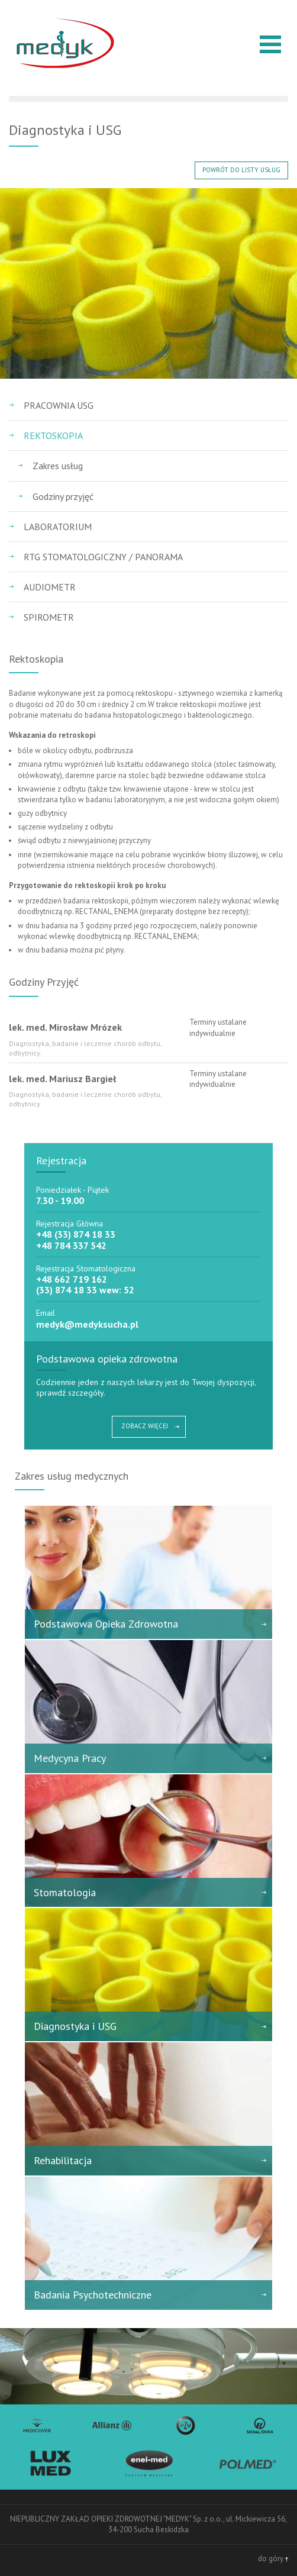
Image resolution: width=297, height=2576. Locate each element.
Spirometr (49, 617)
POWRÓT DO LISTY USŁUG (241, 170)
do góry (273, 2559)
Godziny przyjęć (63, 496)
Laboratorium (58, 526)
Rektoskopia (53, 435)
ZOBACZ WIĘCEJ (144, 1426)
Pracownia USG (58, 405)
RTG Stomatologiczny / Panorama (103, 557)
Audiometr (50, 587)
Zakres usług (58, 466)
